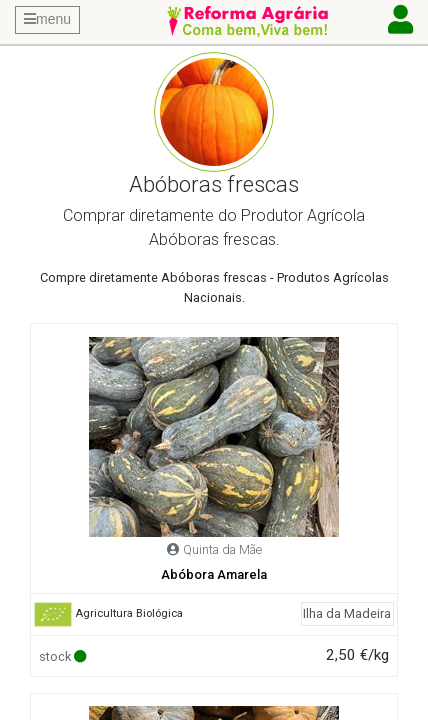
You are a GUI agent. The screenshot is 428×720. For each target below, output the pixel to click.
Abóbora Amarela (214, 574)
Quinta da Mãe (222, 549)
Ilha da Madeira (347, 613)
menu (47, 19)
